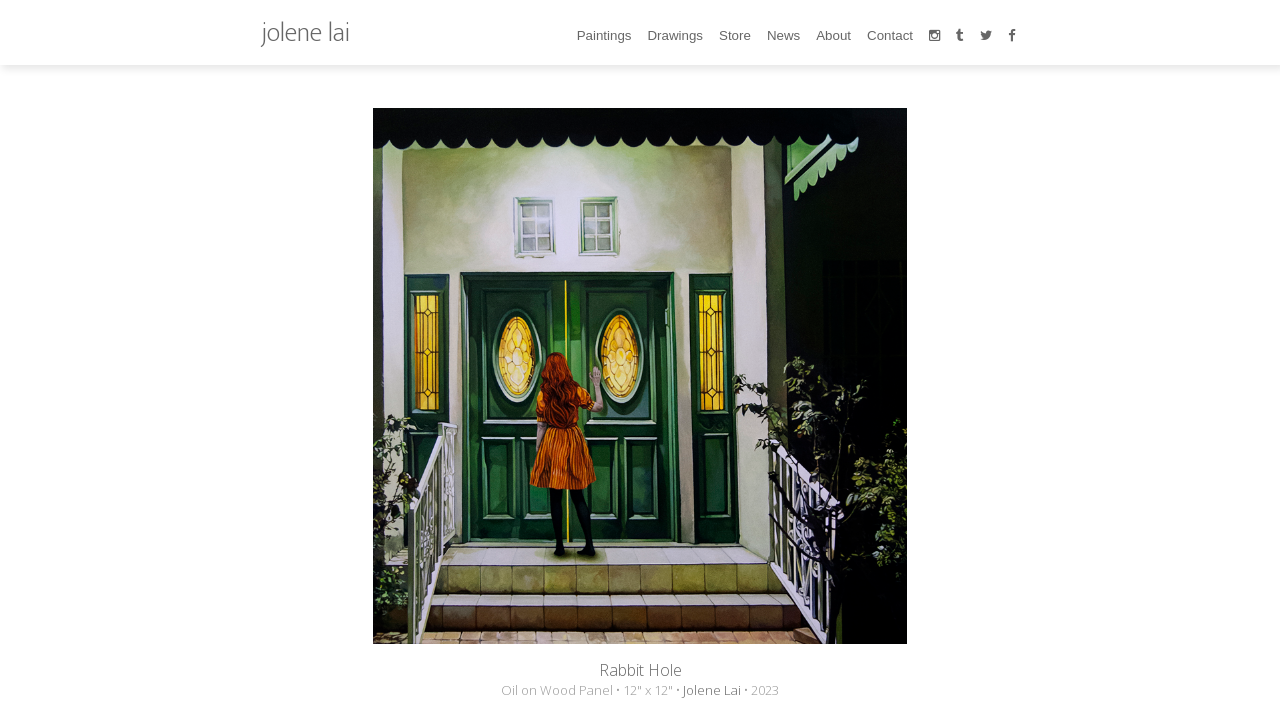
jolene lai (306, 32)
